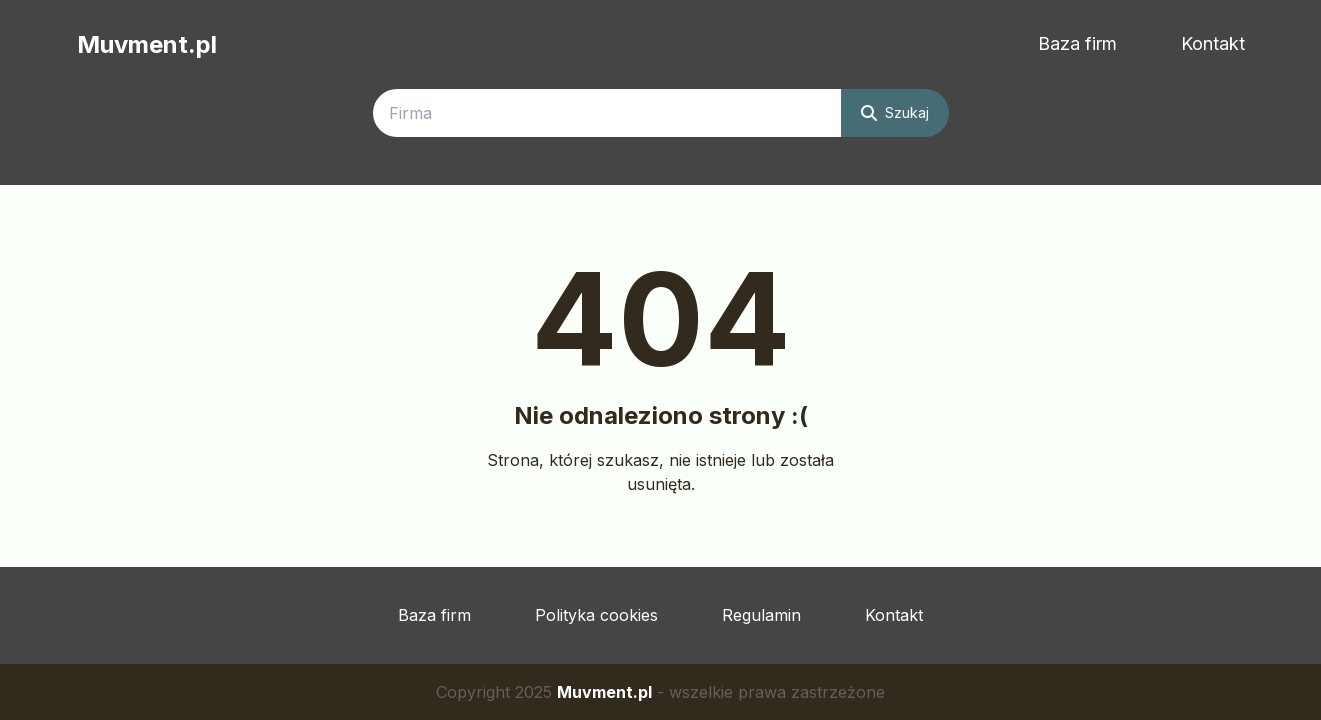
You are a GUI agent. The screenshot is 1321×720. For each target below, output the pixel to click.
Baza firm (1077, 43)
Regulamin (761, 615)
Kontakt (1213, 43)
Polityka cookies (596, 615)
